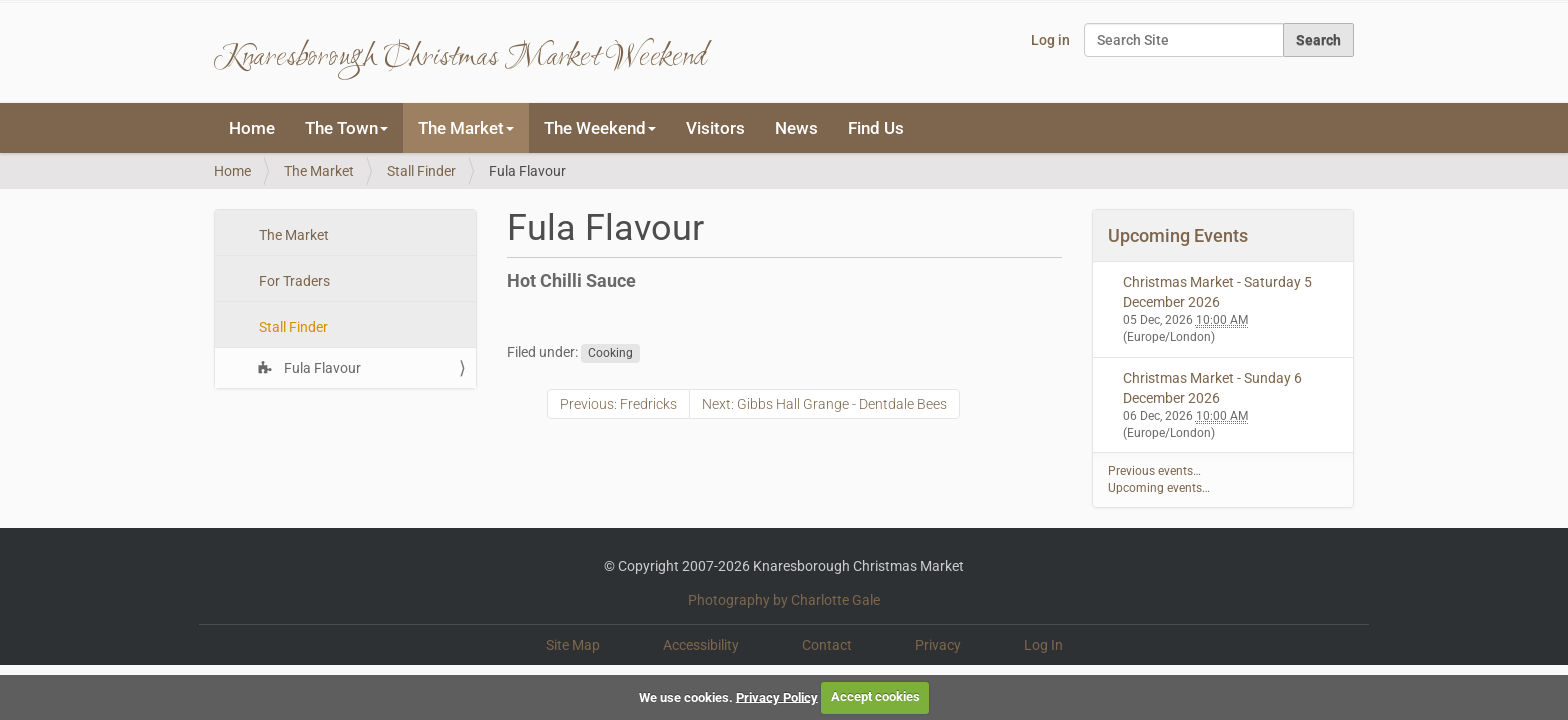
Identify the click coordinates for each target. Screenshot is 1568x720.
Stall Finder (421, 171)
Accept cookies (875, 696)
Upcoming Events (1178, 235)
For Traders (293, 281)
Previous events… (1154, 471)
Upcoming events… (1159, 488)
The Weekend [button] (600, 128)
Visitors (715, 128)
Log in (1050, 40)
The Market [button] (466, 128)
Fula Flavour (321, 368)
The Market (319, 171)
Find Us (876, 128)
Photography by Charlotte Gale (784, 600)
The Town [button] (346, 128)
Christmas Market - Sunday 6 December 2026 (1212, 388)
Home (252, 128)
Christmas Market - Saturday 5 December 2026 (1217, 292)
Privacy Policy (777, 696)
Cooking (610, 353)
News (796, 128)
